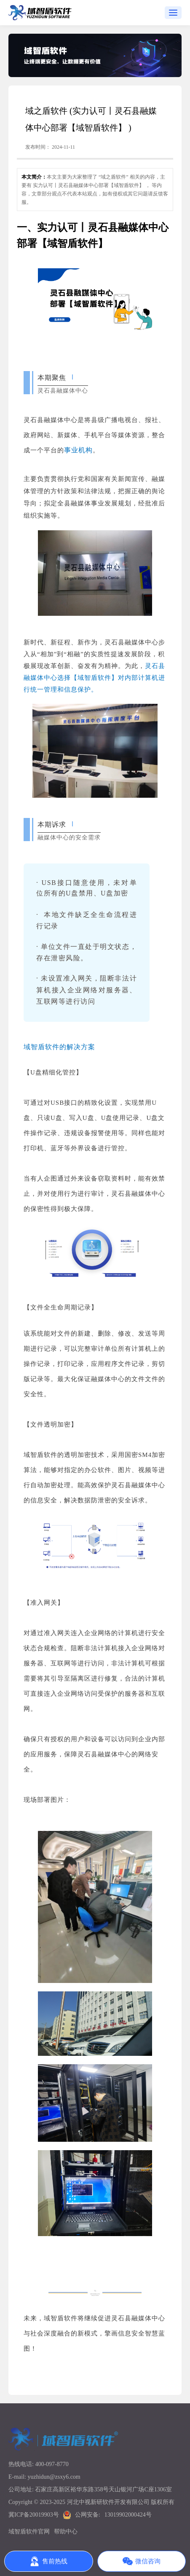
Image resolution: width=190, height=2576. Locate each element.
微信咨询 (142, 2561)
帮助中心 (66, 2531)
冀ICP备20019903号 (33, 2515)
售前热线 (48, 2561)
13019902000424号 (128, 2515)
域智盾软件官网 (29, 2531)
